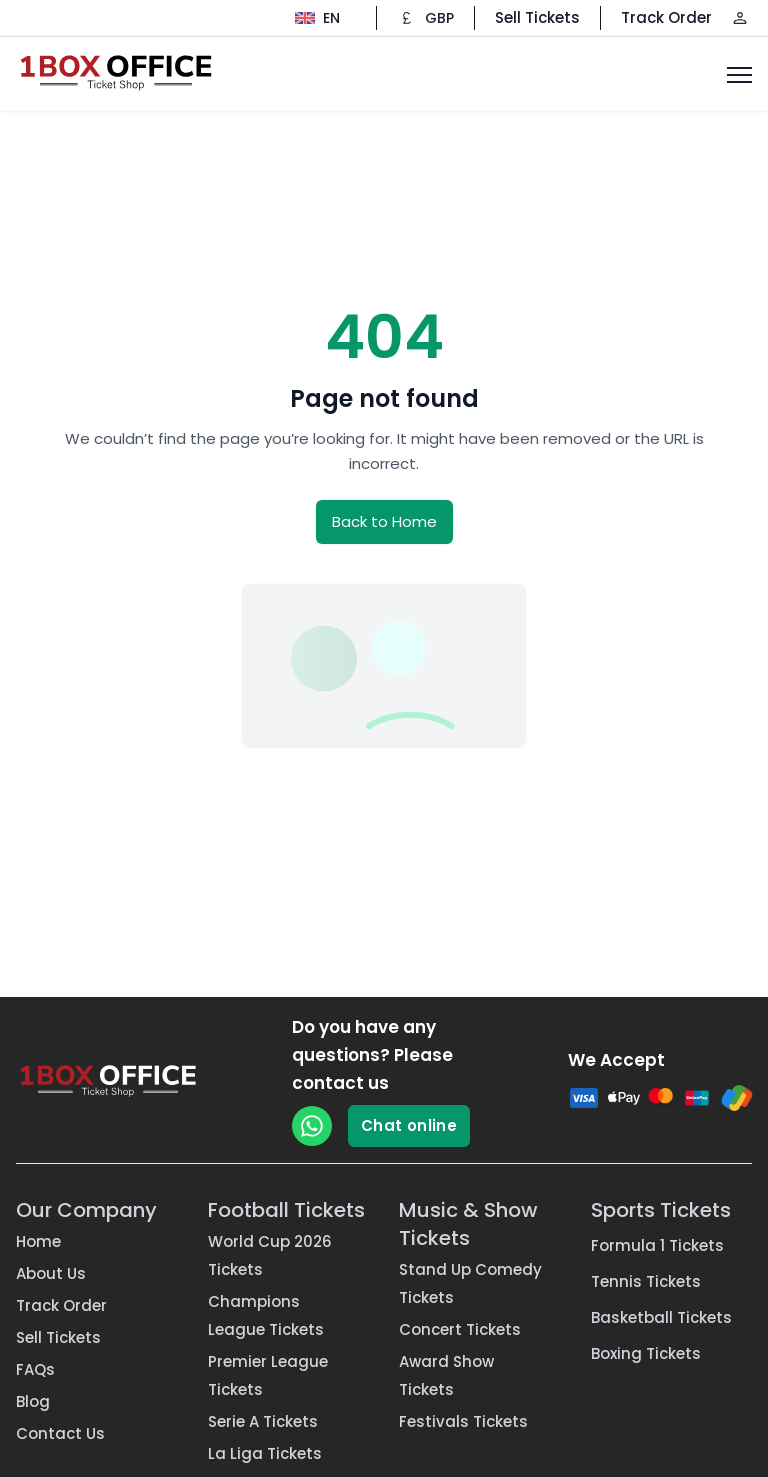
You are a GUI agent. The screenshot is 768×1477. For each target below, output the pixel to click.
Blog (33, 1401)
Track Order (666, 17)
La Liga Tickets (265, 1453)
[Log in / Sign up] (740, 18)
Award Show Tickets (446, 1375)
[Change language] (317, 18)
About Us (51, 1273)
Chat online (409, 1125)
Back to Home (384, 521)
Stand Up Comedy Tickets (470, 1283)
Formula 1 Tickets (657, 1245)
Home (38, 1241)
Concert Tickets (460, 1329)
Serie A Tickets (263, 1421)
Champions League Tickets (266, 1315)
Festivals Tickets (463, 1421)
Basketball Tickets (661, 1317)
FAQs (35, 1369)
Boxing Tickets (646, 1353)
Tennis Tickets (646, 1281)
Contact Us (60, 1433)
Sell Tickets (537, 17)
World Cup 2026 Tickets (270, 1255)
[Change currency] (425, 18)
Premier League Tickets (268, 1375)
